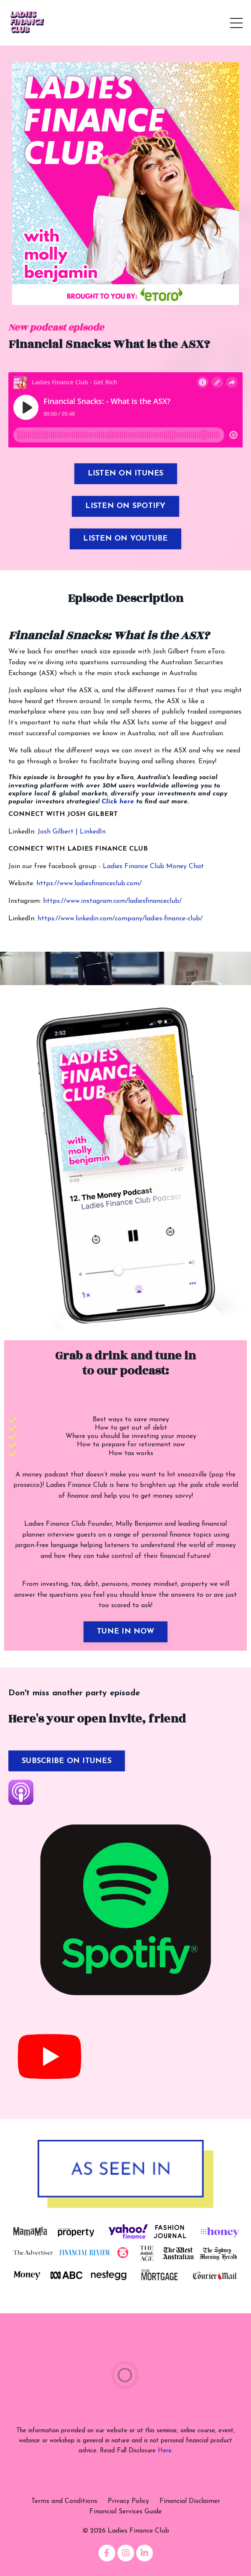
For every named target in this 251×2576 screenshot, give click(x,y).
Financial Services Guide (125, 2511)
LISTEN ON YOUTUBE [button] (125, 539)
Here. (165, 2451)
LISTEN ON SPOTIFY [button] (125, 506)
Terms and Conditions (64, 2501)
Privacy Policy (128, 2501)
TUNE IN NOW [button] (125, 1632)
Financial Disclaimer (190, 2501)
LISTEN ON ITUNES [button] (126, 474)
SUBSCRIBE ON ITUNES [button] (67, 1761)
